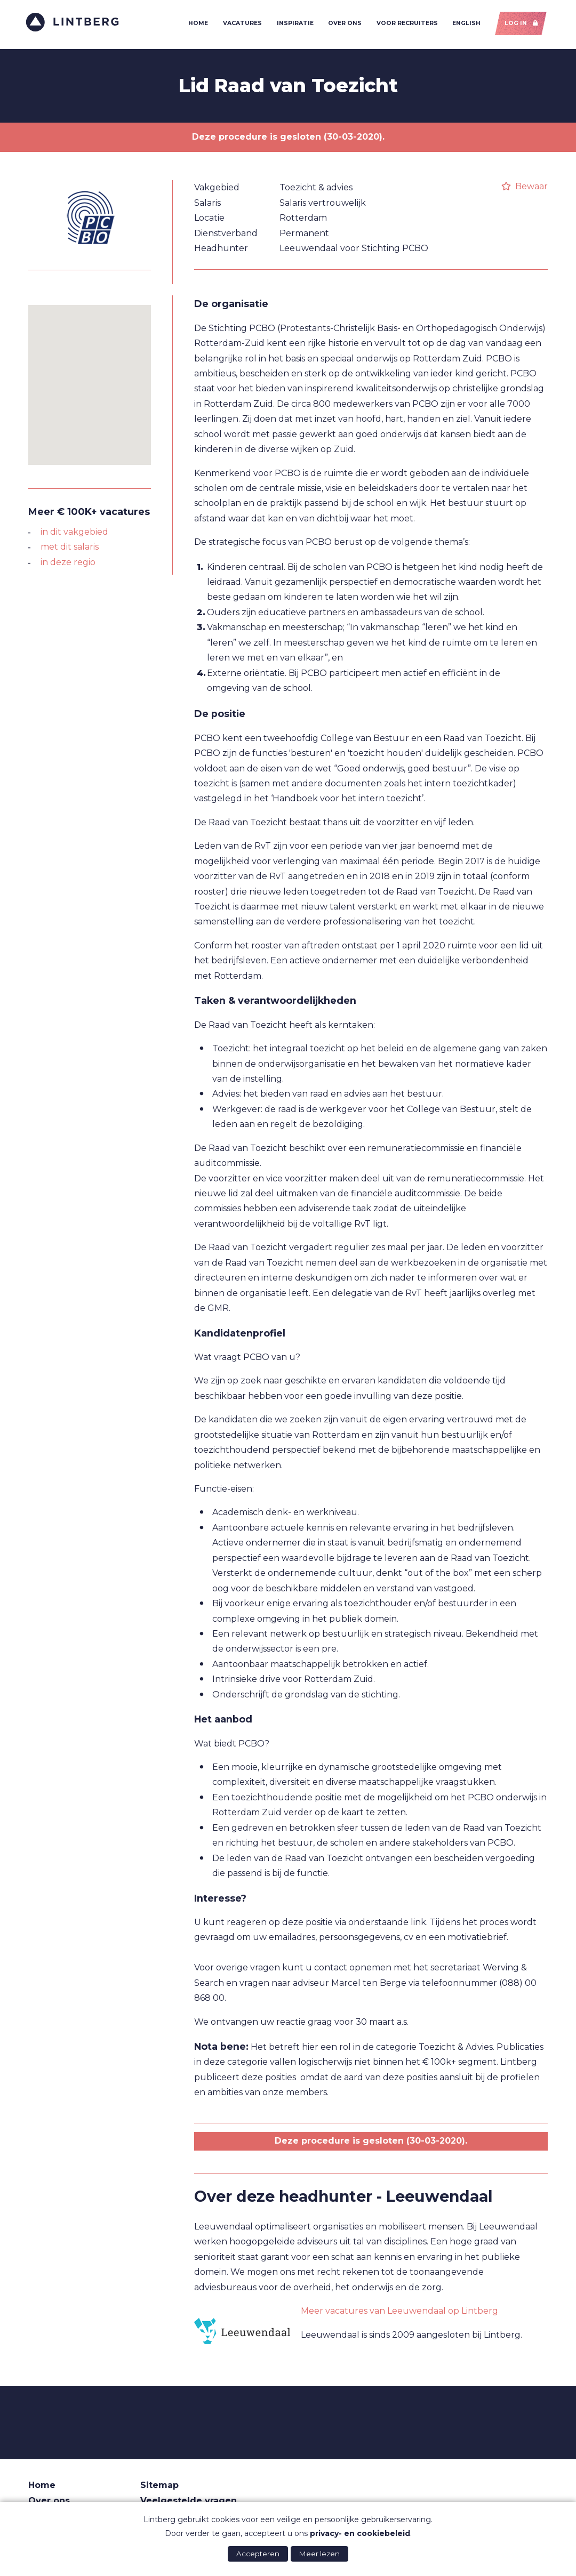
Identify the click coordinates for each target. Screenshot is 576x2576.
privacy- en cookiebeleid (360, 2533)
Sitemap (159, 2488)
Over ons (343, 24)
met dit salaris (70, 550)
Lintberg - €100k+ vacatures (75, 23)
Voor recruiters (405, 24)
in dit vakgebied (74, 534)
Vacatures (240, 24)
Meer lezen (319, 2553)
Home (196, 24)
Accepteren (257, 2553)
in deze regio (68, 565)
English (465, 24)
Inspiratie (293, 24)
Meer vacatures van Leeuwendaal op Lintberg (399, 2313)
